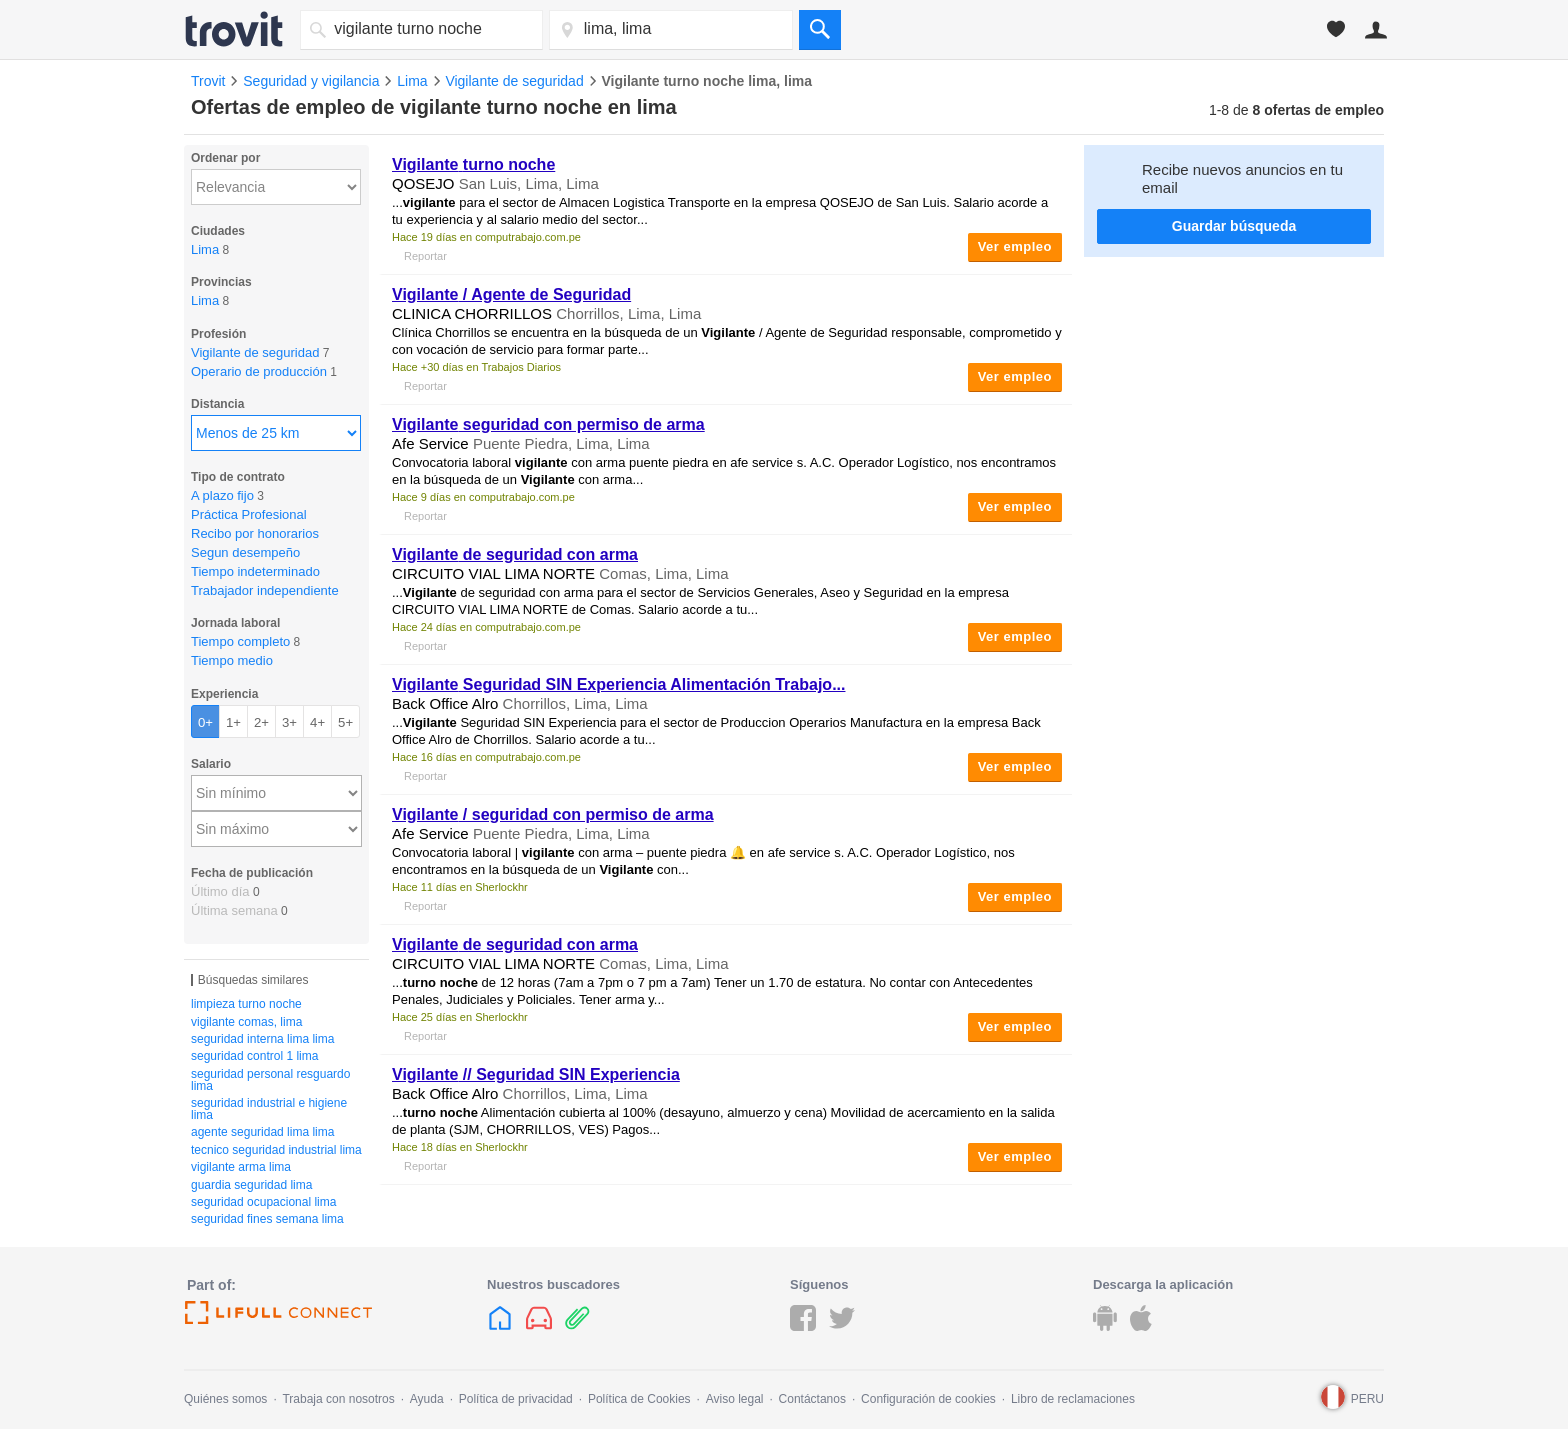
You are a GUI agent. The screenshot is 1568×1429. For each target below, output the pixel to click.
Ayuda (427, 1399)
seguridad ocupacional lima (263, 1202)
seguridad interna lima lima (262, 1039)
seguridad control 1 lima (254, 1056)
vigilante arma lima (241, 1167)
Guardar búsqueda (1234, 226)
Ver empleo (1015, 246)
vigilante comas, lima (246, 1022)
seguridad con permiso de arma (548, 424)
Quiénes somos (225, 1399)
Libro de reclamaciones (1073, 1399)
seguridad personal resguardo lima (270, 1080)
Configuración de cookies (928, 1399)
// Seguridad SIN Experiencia (536, 1074)
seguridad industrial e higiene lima (269, 1109)
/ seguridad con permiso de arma (553, 814)
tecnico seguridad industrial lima (276, 1150)
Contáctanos (812, 1399)
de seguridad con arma (515, 554)
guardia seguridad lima (251, 1185)
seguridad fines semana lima (267, 1219)
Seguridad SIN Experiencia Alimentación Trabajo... (618, 684)
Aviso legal (735, 1399)
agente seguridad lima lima (262, 1132)
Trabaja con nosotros (338, 1399)
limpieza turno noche (246, 1004)
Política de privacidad (516, 1399)
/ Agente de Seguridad (511, 294)
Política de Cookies (639, 1399)
